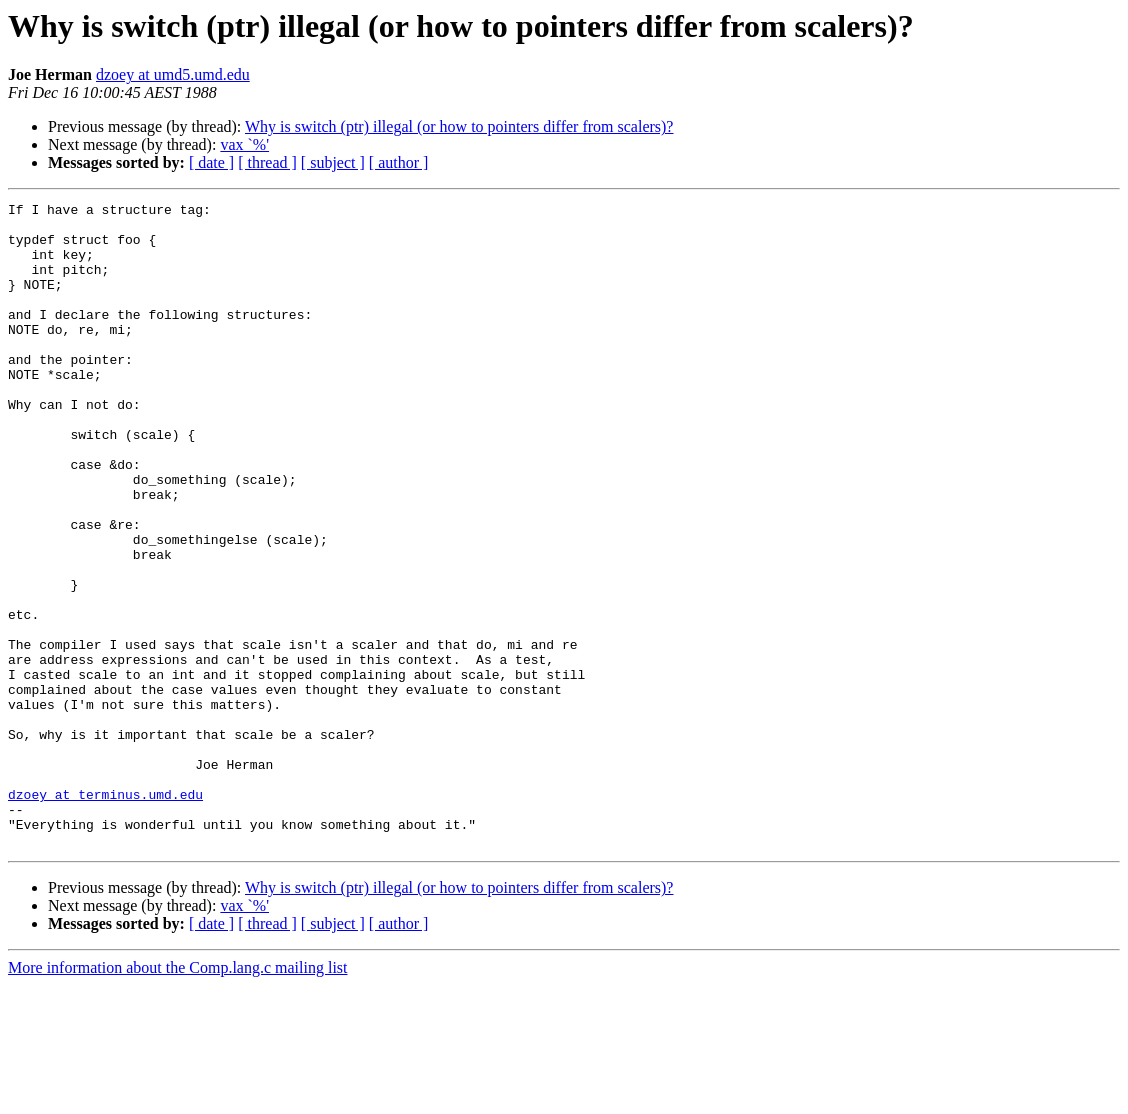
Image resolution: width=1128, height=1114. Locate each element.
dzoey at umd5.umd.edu (173, 74)
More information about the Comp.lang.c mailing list (178, 1096)
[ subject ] (333, 162)
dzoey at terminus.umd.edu (105, 914)
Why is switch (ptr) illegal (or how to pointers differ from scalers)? (459, 126)
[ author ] (399, 162)
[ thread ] (267, 162)
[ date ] (211, 162)
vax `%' (244, 144)
